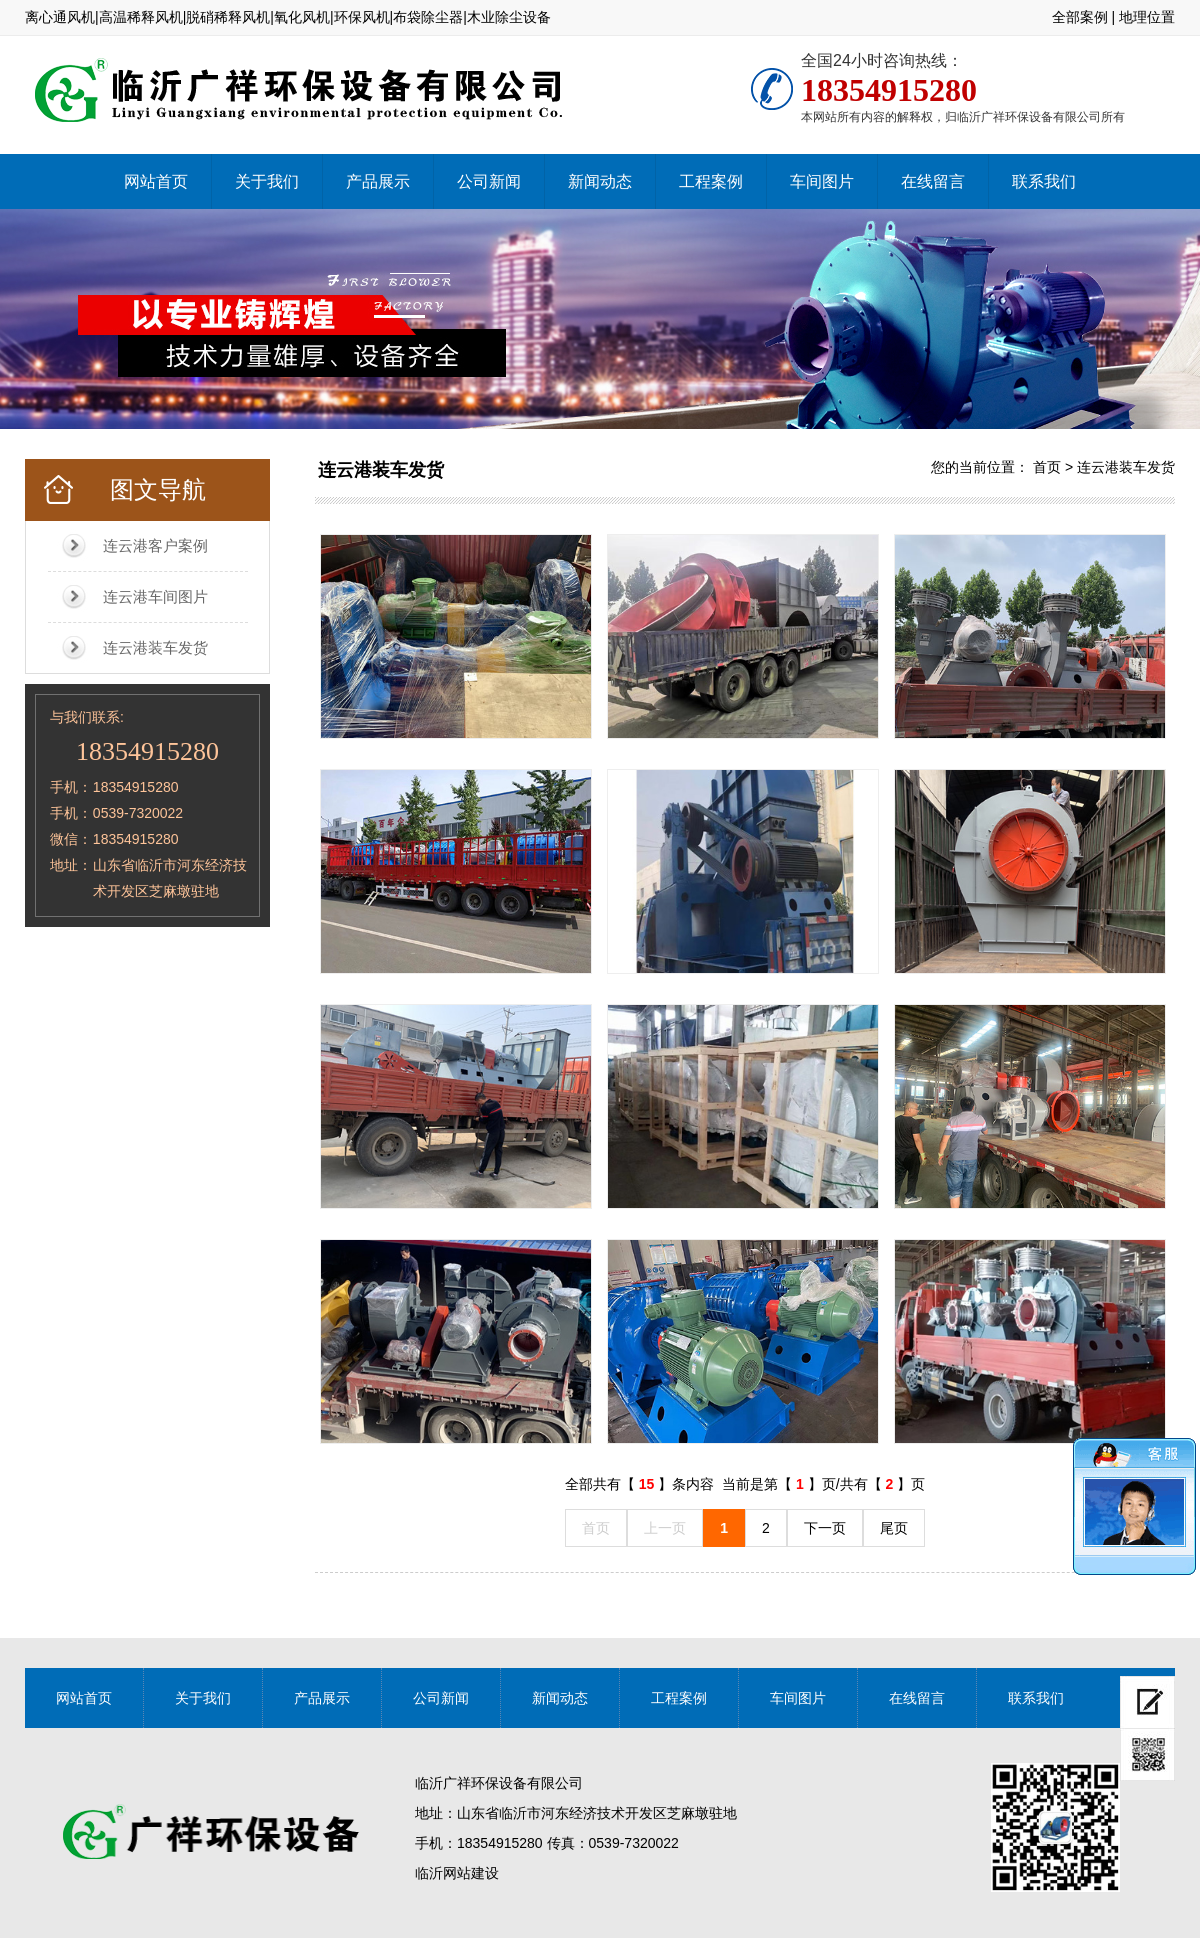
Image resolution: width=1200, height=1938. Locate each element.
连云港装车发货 (155, 647)
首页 (1047, 467)
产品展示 (378, 181)
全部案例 (1080, 17)
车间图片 (822, 181)
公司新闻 (489, 181)
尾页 (894, 1528)
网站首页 (156, 181)
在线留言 (933, 181)
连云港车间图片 (155, 596)
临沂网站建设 (457, 1873)
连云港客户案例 (155, 545)
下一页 (825, 1528)
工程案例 (711, 181)
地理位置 (1147, 17)
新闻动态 (600, 181)
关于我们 (267, 181)
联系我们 (1044, 181)
